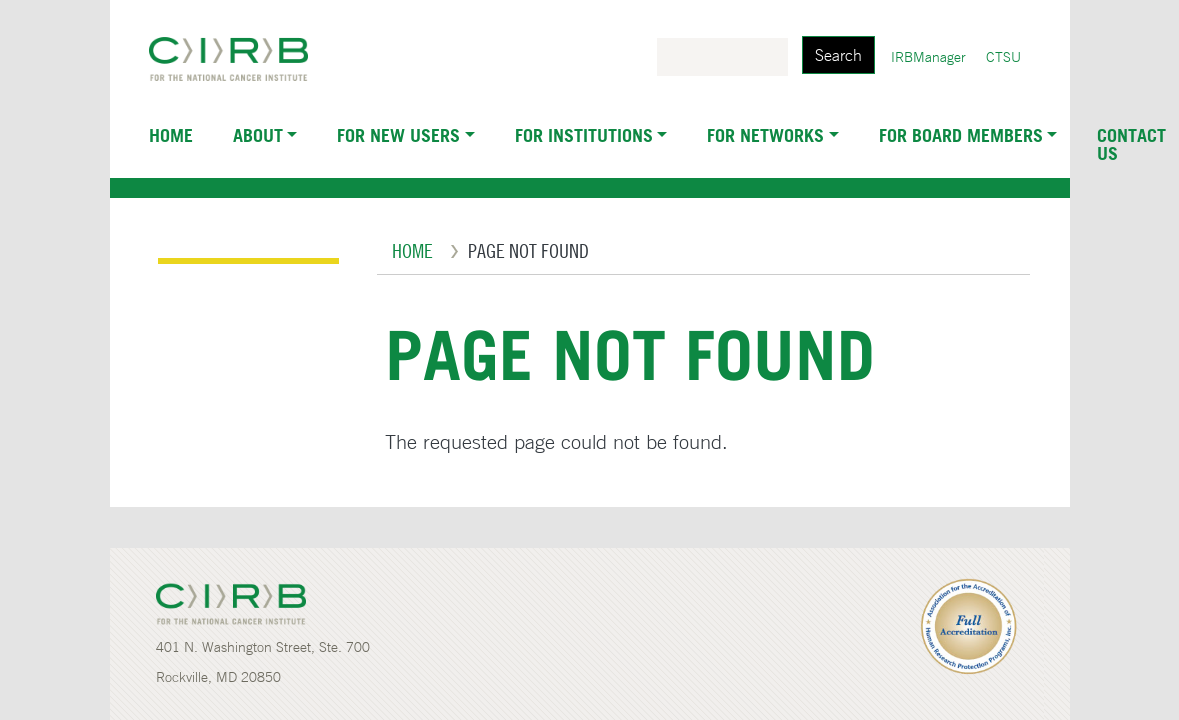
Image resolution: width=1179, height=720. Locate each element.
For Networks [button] (765, 135)
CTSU (1003, 57)
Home (171, 135)
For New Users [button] (398, 135)
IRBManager (928, 57)
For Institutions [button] (584, 135)
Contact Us (1131, 144)
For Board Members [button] (961, 135)
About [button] (258, 135)
